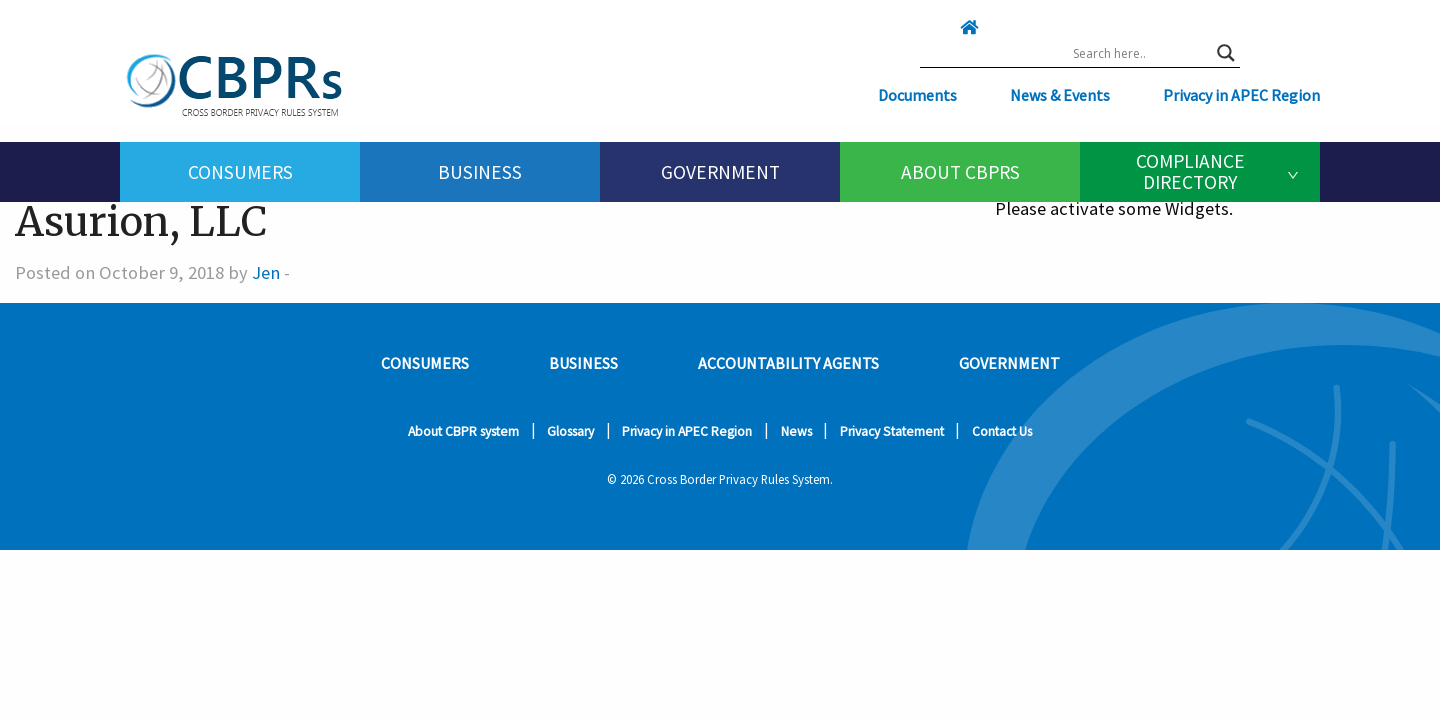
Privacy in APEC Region (1241, 95)
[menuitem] (240, 172)
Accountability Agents (788, 363)
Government (720, 172)
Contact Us (1002, 431)
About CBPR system (463, 431)
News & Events (1060, 95)
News (796, 431)
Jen (266, 272)
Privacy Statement (892, 431)
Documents (917, 95)
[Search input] (1140, 53)
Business (480, 172)
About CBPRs (960, 172)
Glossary (570, 431)
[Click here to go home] (929, 27)
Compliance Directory (1190, 171)
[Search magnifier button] (1226, 53)
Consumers (240, 172)
